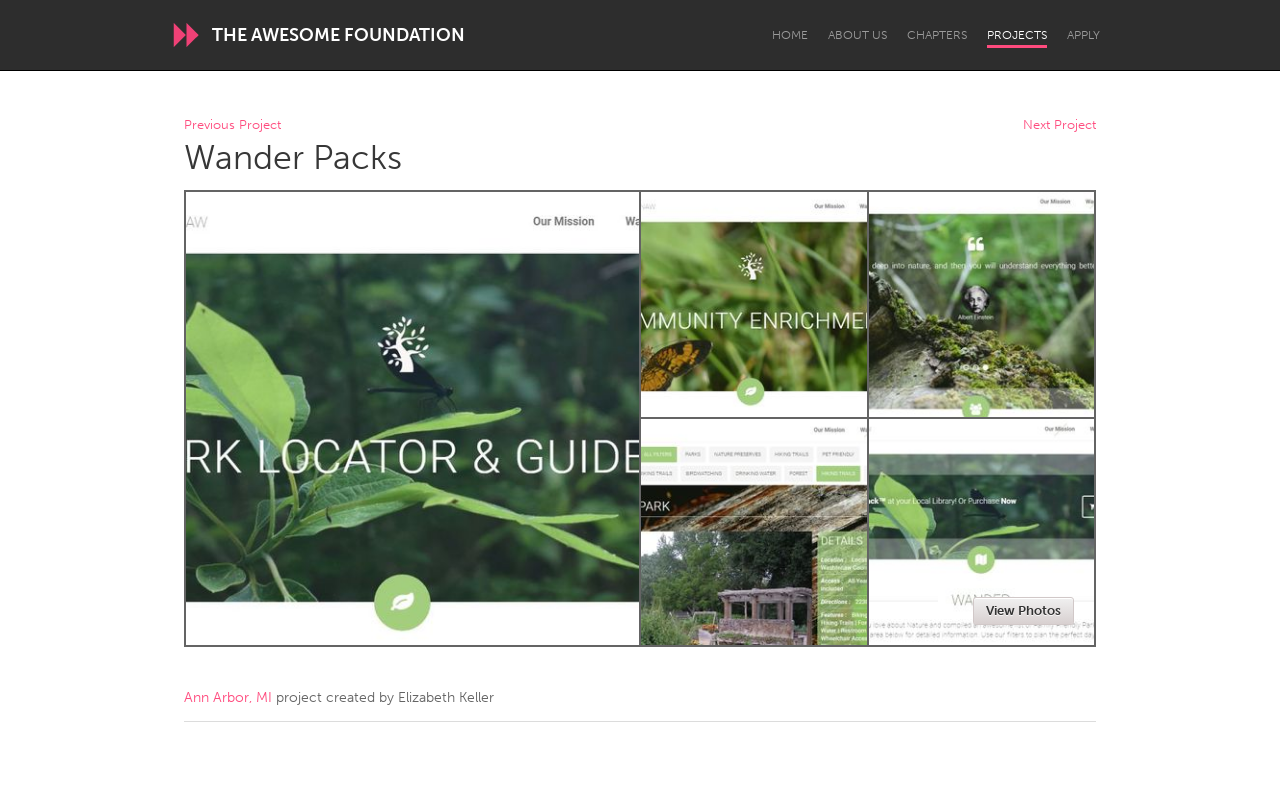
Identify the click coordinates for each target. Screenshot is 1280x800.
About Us (857, 35)
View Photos (1023, 610)
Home (790, 35)
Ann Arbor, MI (228, 697)
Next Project (1059, 125)
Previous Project (232, 125)
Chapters (937, 35)
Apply (1083, 35)
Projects (1017, 35)
